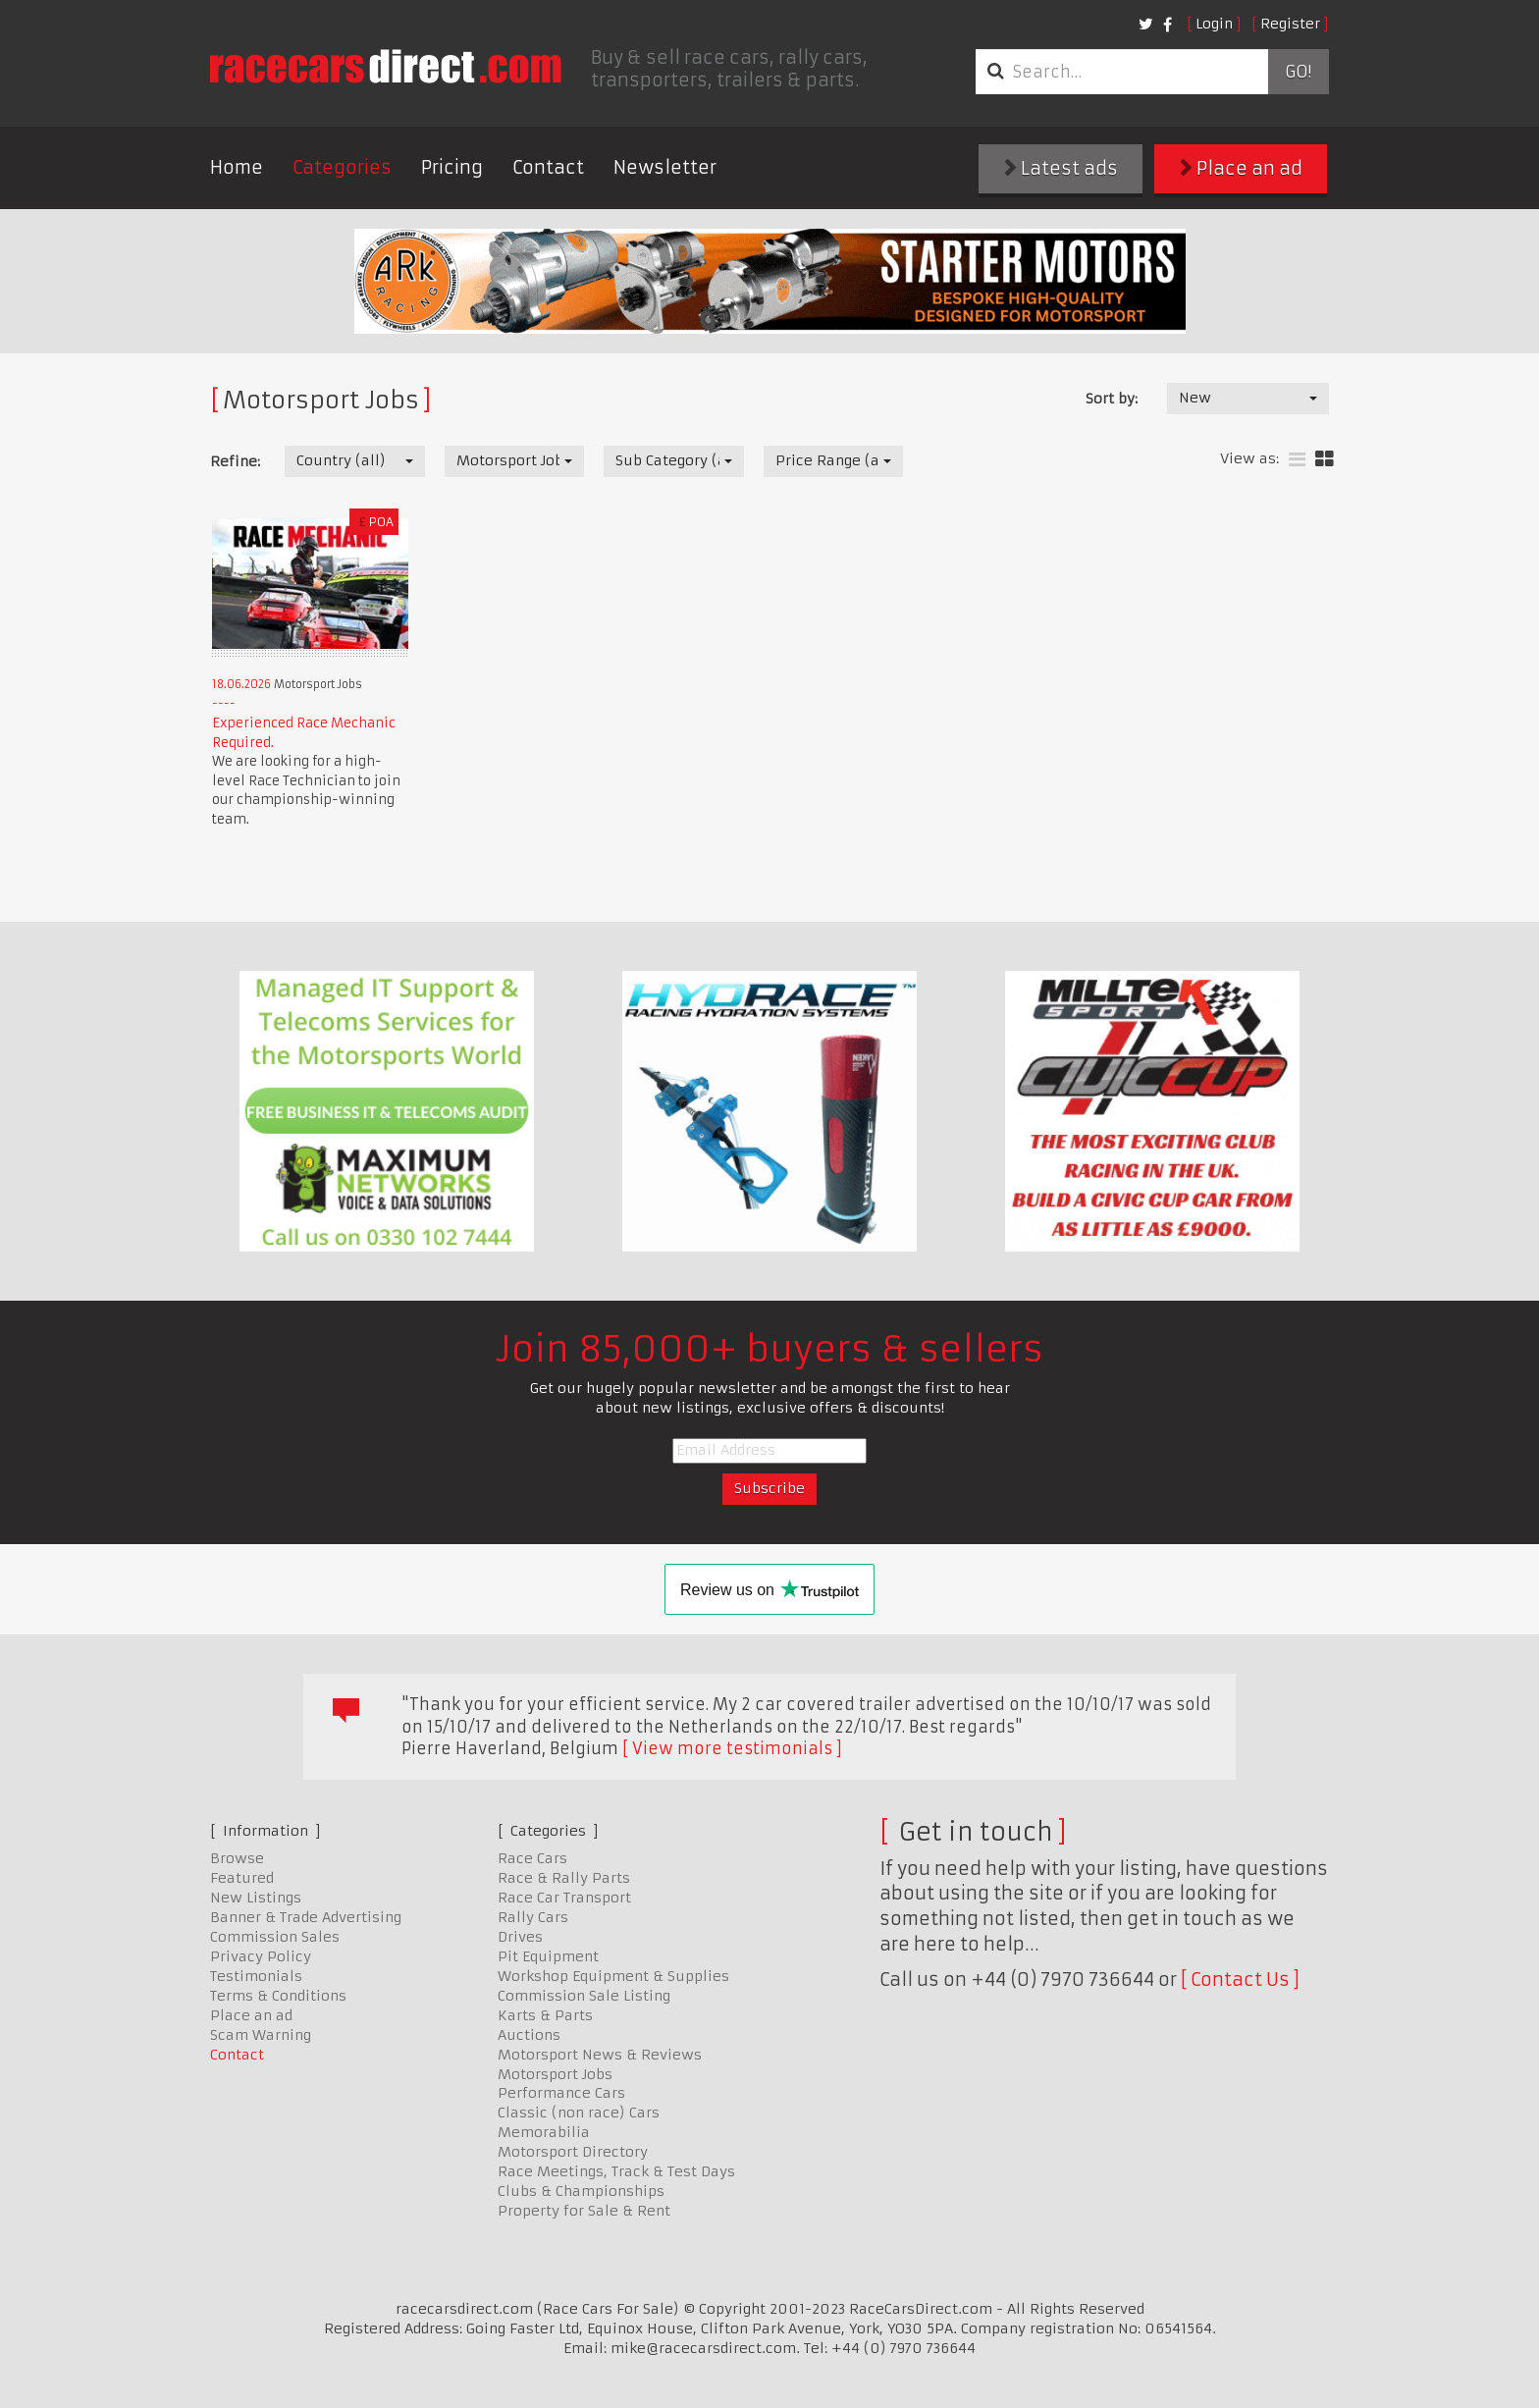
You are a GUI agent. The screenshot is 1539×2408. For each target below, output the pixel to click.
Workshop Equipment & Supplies (613, 1976)
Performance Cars (561, 2093)
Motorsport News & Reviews (600, 2054)
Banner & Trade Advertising (305, 1917)
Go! (1298, 71)
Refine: (235, 461)
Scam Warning (260, 2035)
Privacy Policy (260, 1956)
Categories (342, 167)
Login (1214, 23)
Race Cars (532, 1858)
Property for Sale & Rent (584, 2211)
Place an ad (1241, 168)
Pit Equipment (548, 1956)
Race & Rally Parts (564, 1878)
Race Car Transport (564, 1897)
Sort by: (1112, 398)
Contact (548, 167)
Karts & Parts (545, 2015)
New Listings (255, 1897)
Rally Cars (533, 1917)
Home (236, 167)
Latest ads (1061, 168)
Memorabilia (544, 2132)
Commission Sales (275, 1937)
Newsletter (664, 167)
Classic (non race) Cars (579, 2112)
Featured (242, 1878)
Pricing (452, 167)
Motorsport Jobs (555, 2074)
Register (1290, 23)
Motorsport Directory (573, 2152)
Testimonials (256, 1976)
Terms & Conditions (278, 1996)
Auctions (529, 2035)
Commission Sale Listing (584, 1996)
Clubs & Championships (581, 2191)
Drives (520, 1937)
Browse (237, 1858)
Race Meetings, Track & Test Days (616, 2171)
